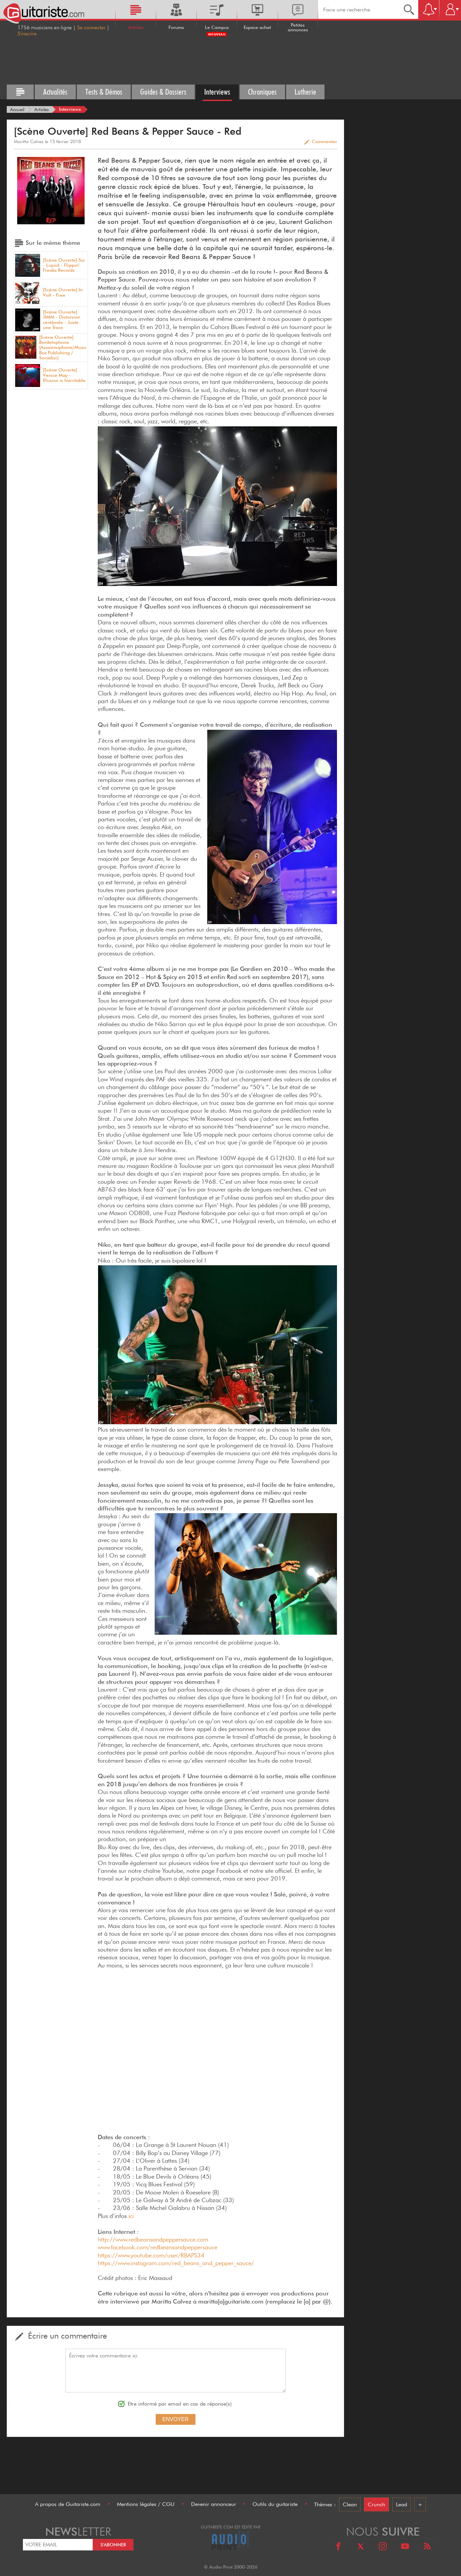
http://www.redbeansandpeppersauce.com (153, 2239)
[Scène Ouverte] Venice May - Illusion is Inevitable (64, 375)
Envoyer (175, 2419)
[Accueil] (17, 109)
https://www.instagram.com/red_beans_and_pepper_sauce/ (176, 2263)
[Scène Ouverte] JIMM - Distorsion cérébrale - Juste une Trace (61, 319)
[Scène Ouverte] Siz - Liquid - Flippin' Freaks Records (64, 265)
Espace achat (257, 27)
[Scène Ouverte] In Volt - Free (63, 292)
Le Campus (217, 27)
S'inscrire (27, 34)
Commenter (324, 141)
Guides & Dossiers (163, 92)
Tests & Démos (103, 92)
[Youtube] (405, 2547)
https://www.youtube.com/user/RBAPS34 (151, 2255)
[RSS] (427, 2547)
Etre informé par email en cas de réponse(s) (180, 2404)
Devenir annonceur (213, 2504)
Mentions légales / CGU (146, 2504)
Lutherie (305, 92)
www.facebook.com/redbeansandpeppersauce (157, 2247)
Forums (176, 27)
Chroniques (262, 92)
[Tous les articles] (20, 92)
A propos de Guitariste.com (67, 2504)
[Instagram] (383, 2547)
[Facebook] (338, 2547)
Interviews (217, 92)
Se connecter (91, 28)
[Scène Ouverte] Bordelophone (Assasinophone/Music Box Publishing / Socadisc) (63, 348)
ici (131, 2215)
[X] (360, 2547)
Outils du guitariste (275, 2504)
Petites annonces (298, 27)
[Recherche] (409, 9)
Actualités (55, 92)
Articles (136, 27)
